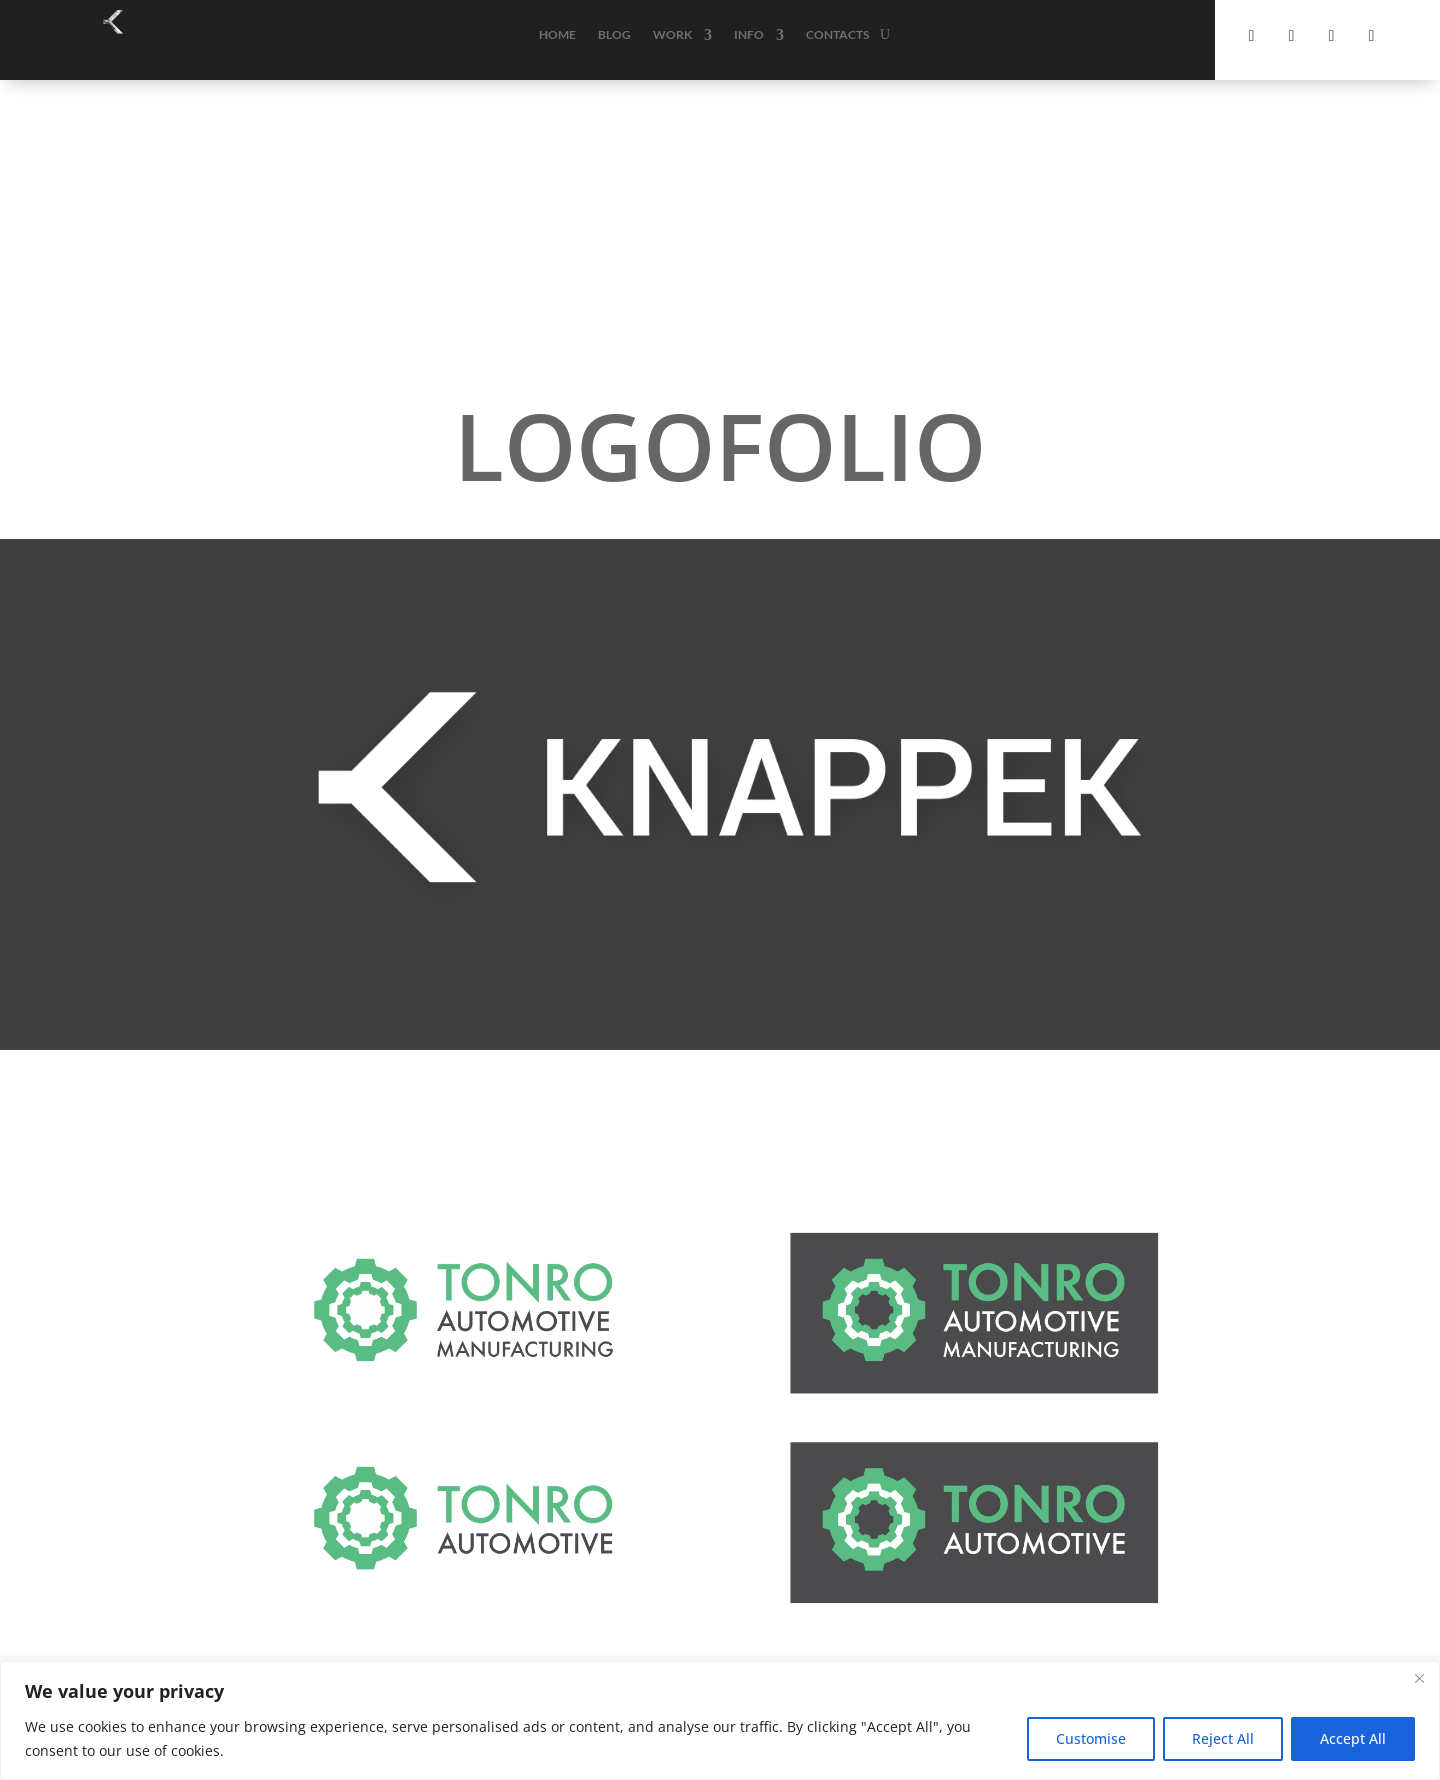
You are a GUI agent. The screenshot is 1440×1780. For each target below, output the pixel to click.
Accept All (1353, 1738)
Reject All (1223, 1738)
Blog (614, 35)
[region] (720, 1720)
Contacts (837, 35)
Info (749, 35)
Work (672, 35)
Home (557, 35)
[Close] (1419, 1678)
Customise (1091, 1738)
